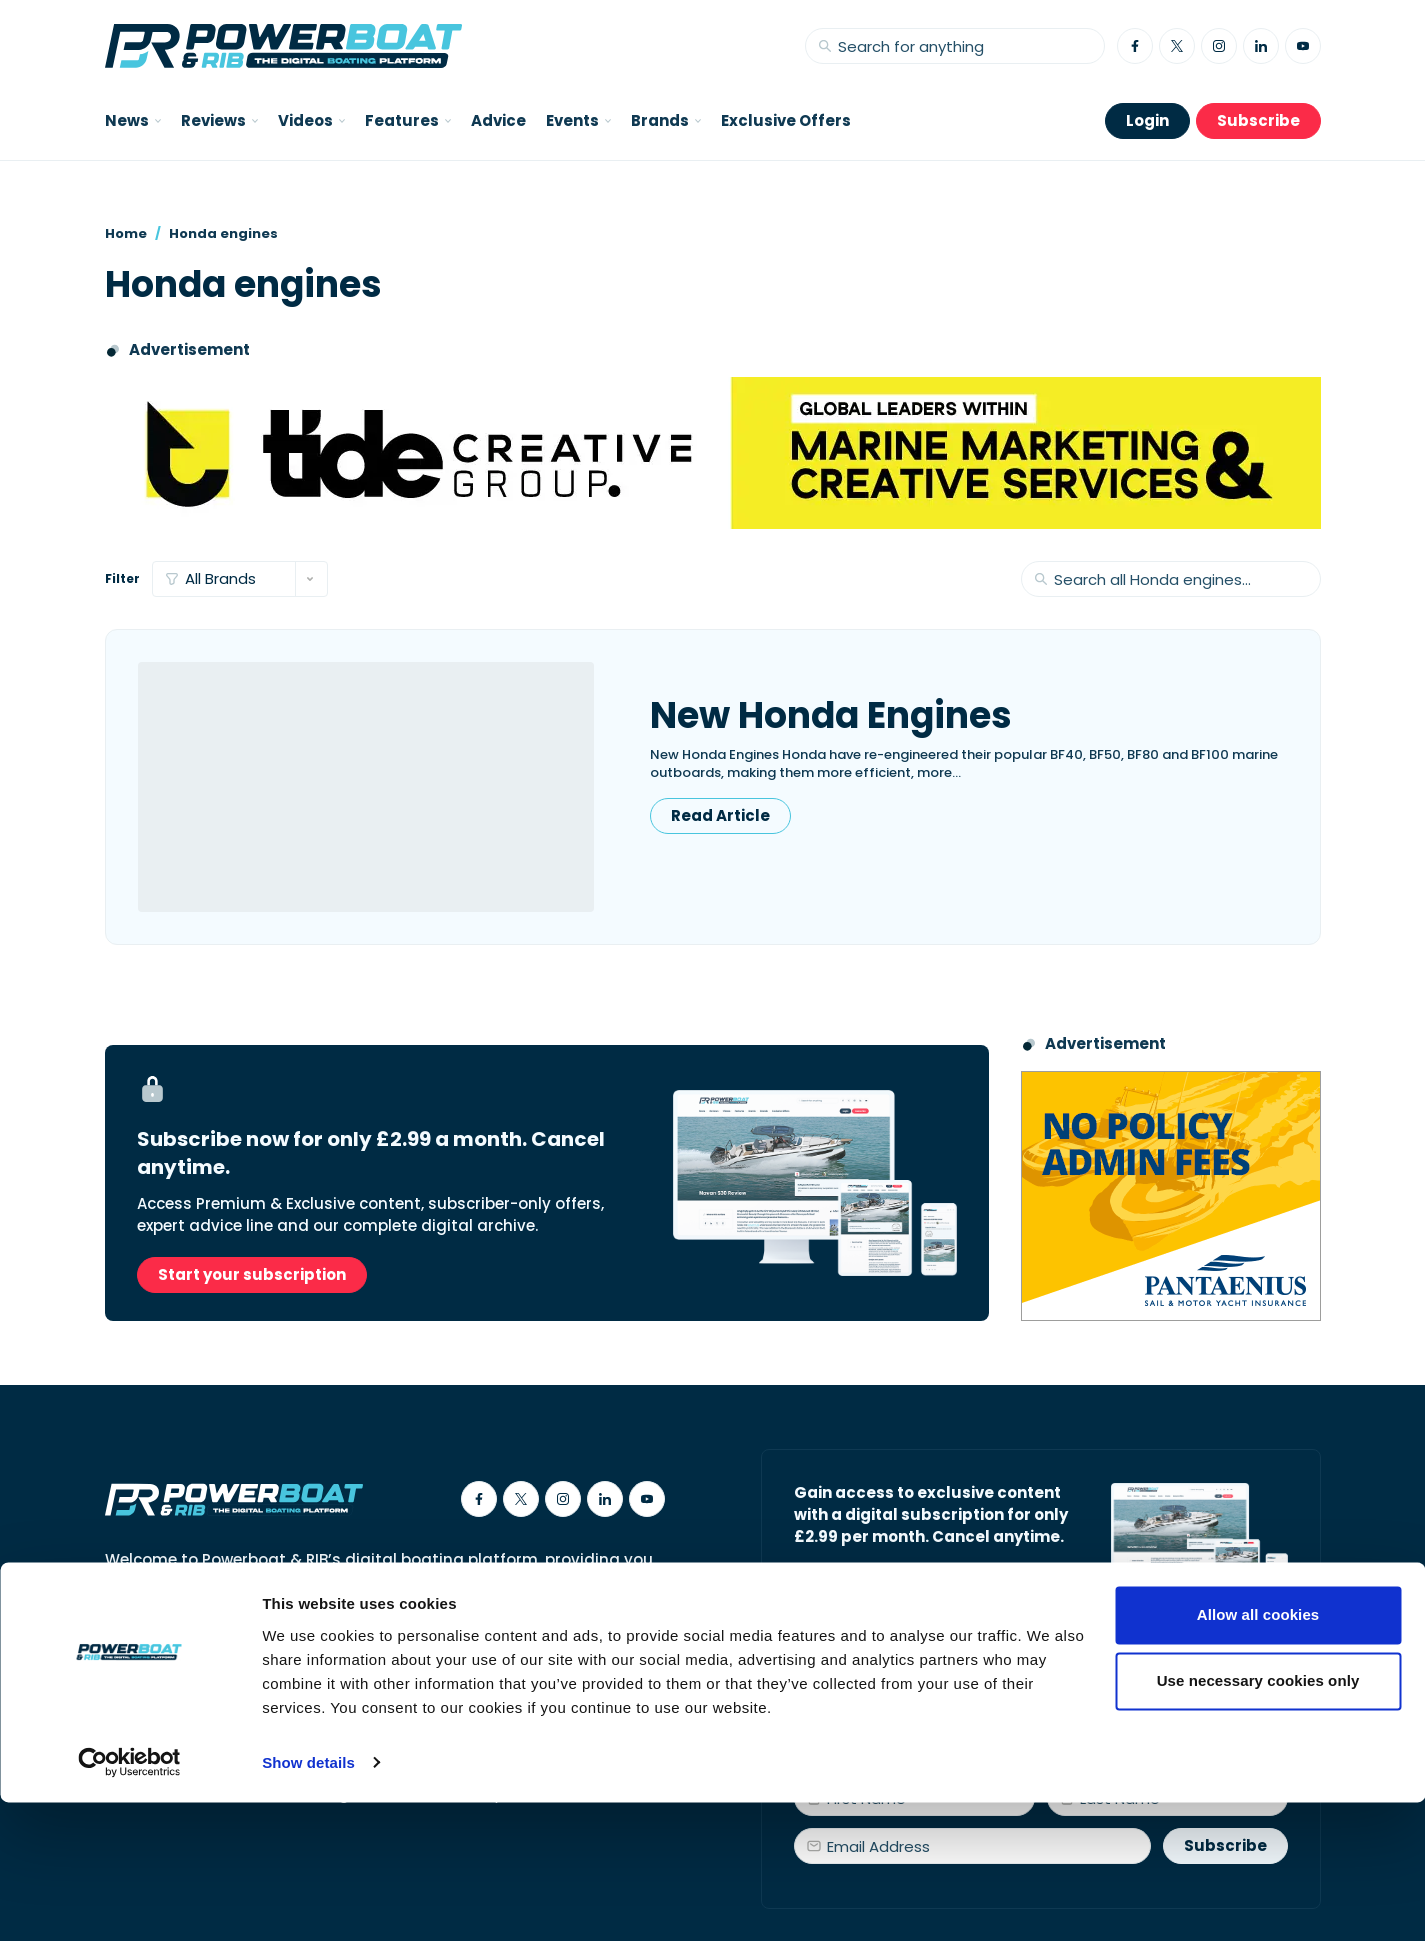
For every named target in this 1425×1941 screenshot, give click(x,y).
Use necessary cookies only (1258, 1819)
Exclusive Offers (786, 120)
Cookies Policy (331, 1680)
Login (1147, 120)
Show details (308, 1901)
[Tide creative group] (713, 453)
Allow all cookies (1258, 1754)
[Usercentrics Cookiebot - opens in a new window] (129, 1902)
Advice (498, 120)
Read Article (720, 815)
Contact (225, 1680)
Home (126, 233)
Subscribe (1258, 120)
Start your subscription (252, 1274)
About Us (138, 1680)
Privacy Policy (457, 1680)
